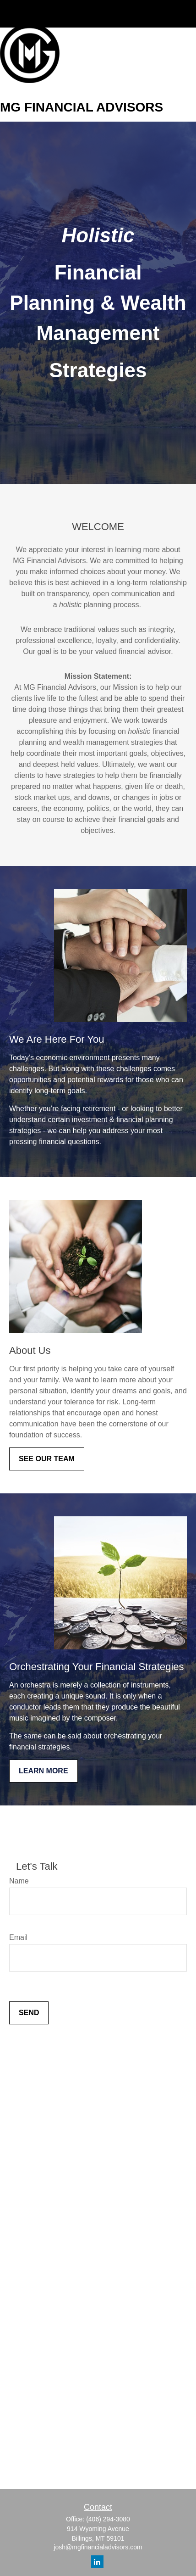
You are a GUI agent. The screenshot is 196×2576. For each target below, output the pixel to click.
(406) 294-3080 (108, 2519)
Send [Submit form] (29, 2013)
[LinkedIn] (97, 2561)
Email (18, 1937)
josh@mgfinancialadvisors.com (98, 2547)
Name (19, 1881)
